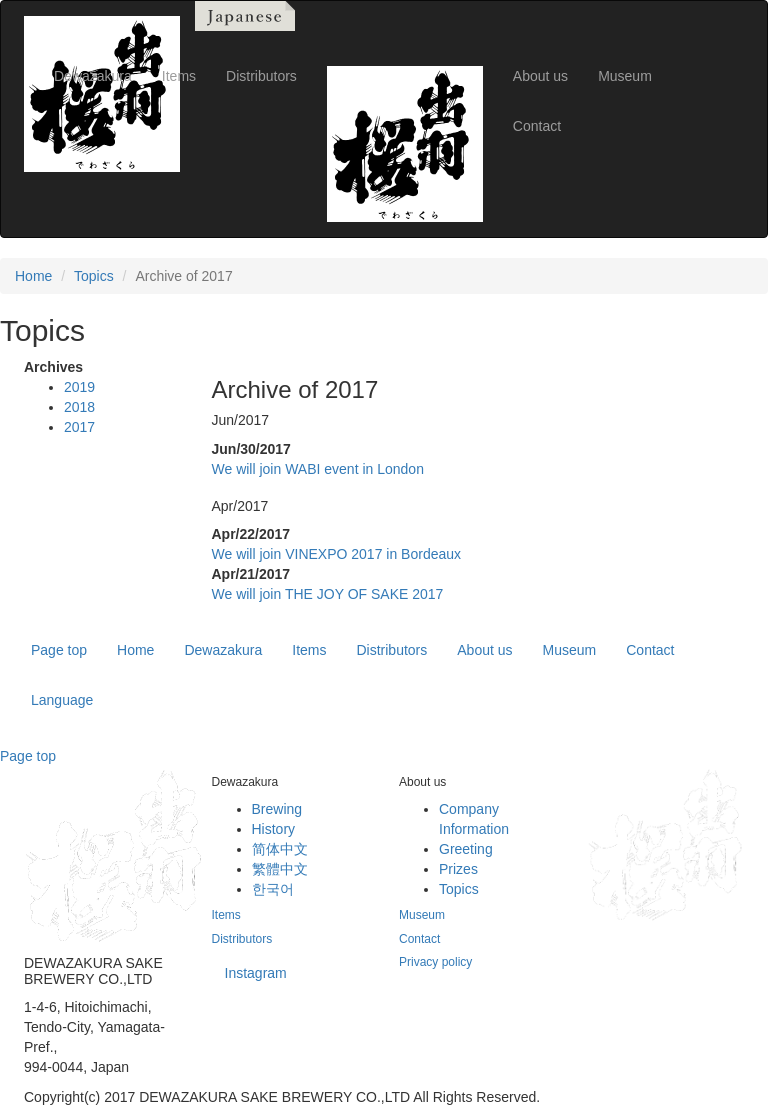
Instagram (256, 973)
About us (484, 650)
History (274, 829)
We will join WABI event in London (318, 469)
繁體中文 (280, 869)
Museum (570, 650)
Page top (59, 650)
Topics (94, 276)
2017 (79, 427)
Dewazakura (223, 650)
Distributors (391, 650)
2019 (79, 387)
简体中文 (280, 849)
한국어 (273, 889)
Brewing (277, 809)
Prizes (458, 869)
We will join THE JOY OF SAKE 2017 (328, 594)
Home (33, 276)
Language (62, 700)
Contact (650, 650)
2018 (79, 407)
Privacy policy (435, 962)
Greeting (466, 849)
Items (309, 650)
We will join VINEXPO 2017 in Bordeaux (337, 554)
